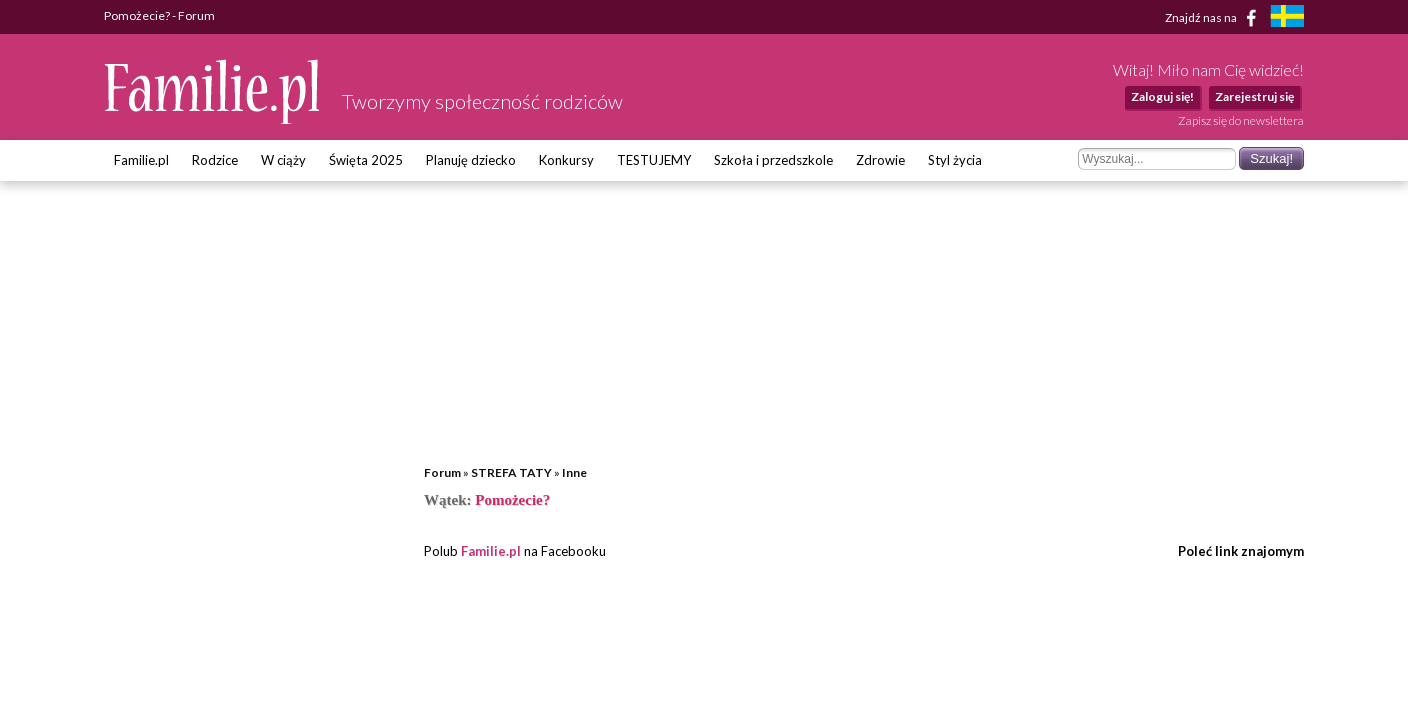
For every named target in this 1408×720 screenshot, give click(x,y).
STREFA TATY (511, 472)
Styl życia (955, 160)
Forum (442, 472)
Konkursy (566, 160)
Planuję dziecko (471, 160)
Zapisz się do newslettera (1241, 120)
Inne (574, 472)
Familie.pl (141, 160)
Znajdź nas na (1214, 18)
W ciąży (283, 160)
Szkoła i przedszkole (773, 160)
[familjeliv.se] (1287, 18)
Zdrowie (880, 160)
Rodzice (215, 160)
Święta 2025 (366, 160)
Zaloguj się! (1162, 96)
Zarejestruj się (1254, 96)
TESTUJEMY (654, 160)
